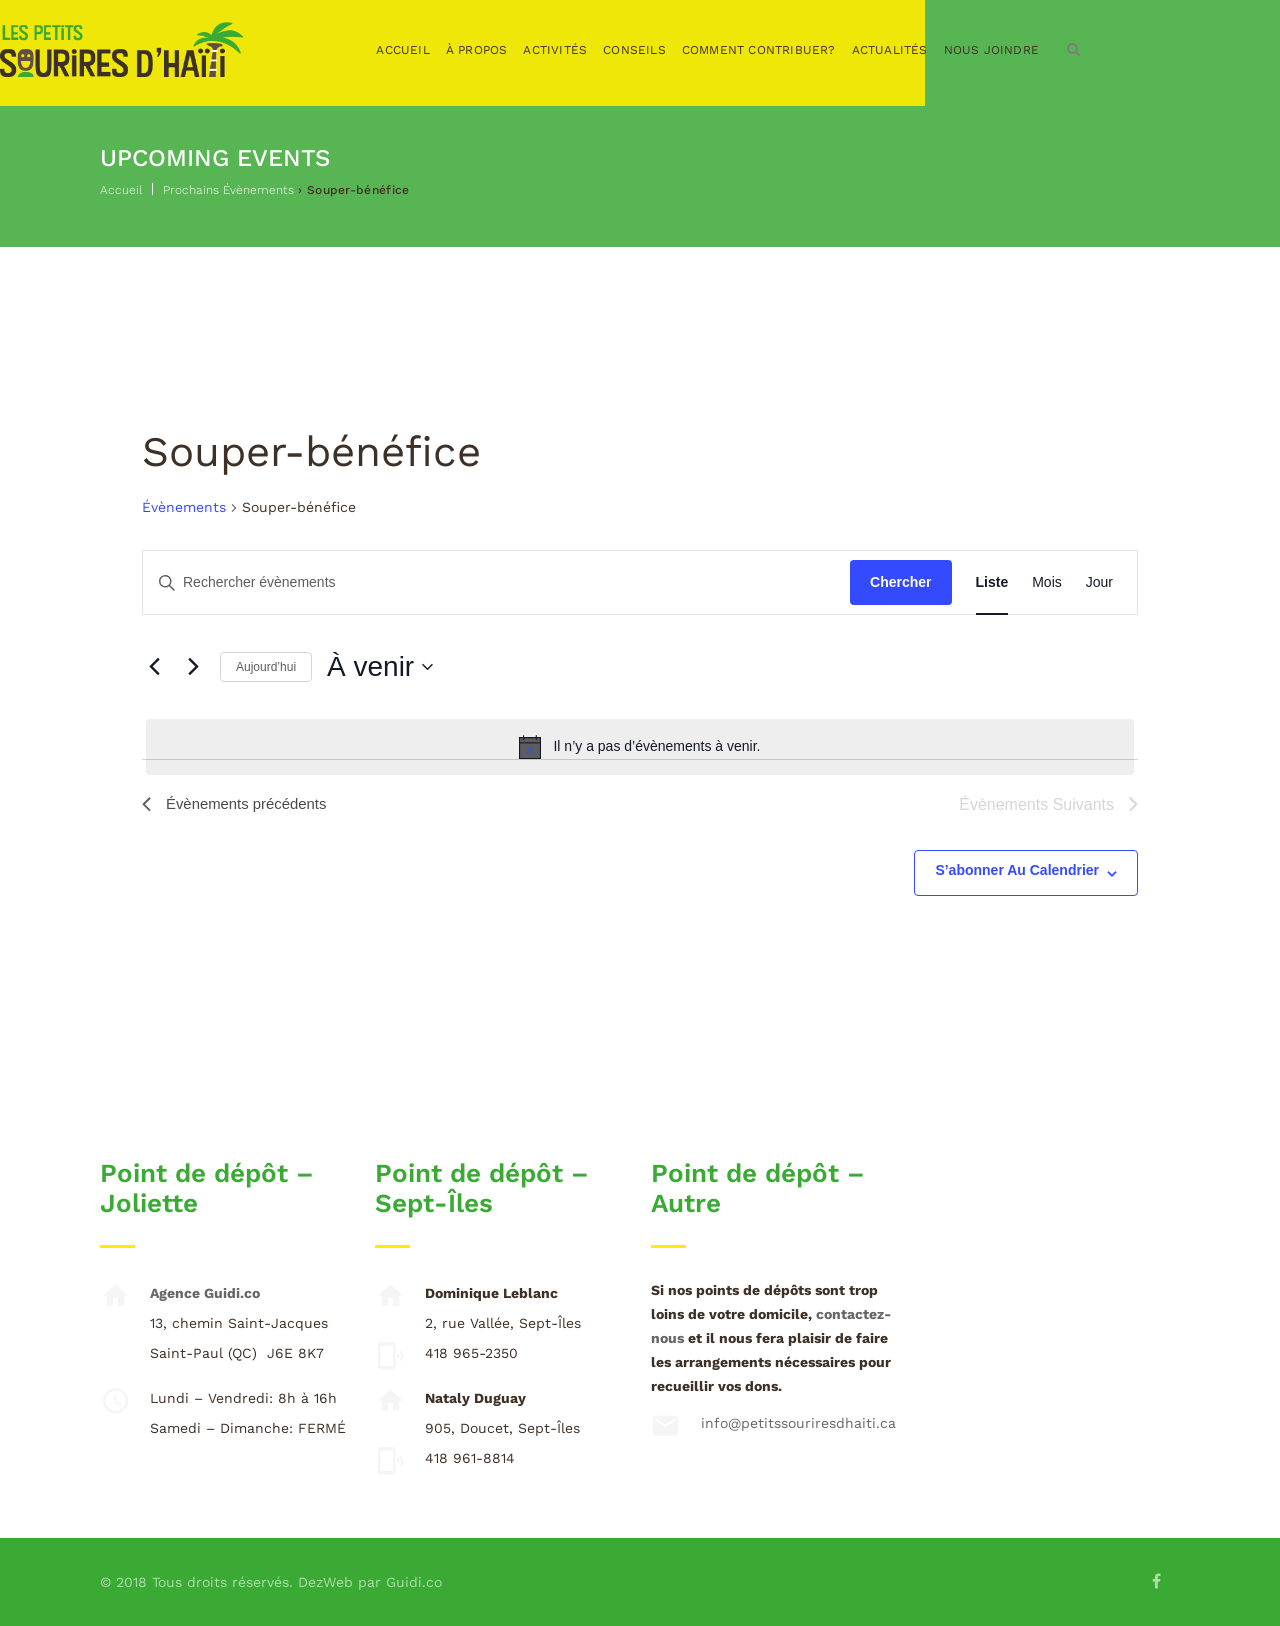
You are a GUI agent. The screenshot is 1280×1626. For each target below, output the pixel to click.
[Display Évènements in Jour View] (1099, 582)
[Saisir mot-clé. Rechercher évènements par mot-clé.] (496, 582)
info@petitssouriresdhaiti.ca (798, 1423)
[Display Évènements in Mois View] (1047, 582)
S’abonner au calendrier (1017, 870)
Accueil (502, 50)
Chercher (900, 582)
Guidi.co (414, 1582)
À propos (577, 50)
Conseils (734, 50)
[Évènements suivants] (193, 667)
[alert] (640, 747)
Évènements (184, 507)
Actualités (990, 50)
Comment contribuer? (859, 50)
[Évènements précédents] (154, 667)
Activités (655, 50)
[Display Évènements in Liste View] (992, 582)
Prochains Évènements (228, 190)
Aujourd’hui (266, 667)
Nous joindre (1091, 50)
